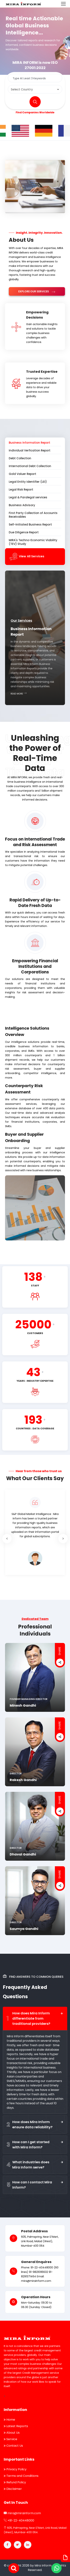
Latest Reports (17, 2426)
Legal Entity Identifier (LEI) (28, 482)
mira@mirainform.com (22, 2513)
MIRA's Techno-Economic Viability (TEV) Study (33, 542)
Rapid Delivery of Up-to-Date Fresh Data (35, 902)
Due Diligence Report (24, 532)
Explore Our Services (36, 291)
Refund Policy (16, 2482)
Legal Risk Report (21, 489)
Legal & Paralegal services (28, 497)
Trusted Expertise (41, 371)
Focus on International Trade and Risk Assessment (35, 842)
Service (11, 2439)
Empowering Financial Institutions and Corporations (35, 966)
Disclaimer (14, 2489)
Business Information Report (29, 443)
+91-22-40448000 (19, 2520)
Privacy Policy (16, 2469)
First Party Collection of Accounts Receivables (33, 515)
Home (10, 2419)
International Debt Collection (30, 466)
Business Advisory (22, 505)
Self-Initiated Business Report (30, 524)
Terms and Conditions (22, 2476)
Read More (19, 693)
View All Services (26, 556)
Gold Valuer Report (22, 474)
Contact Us (14, 2446)
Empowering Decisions (37, 315)
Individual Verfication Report (29, 450)
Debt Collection (20, 458)
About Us (13, 2432)
